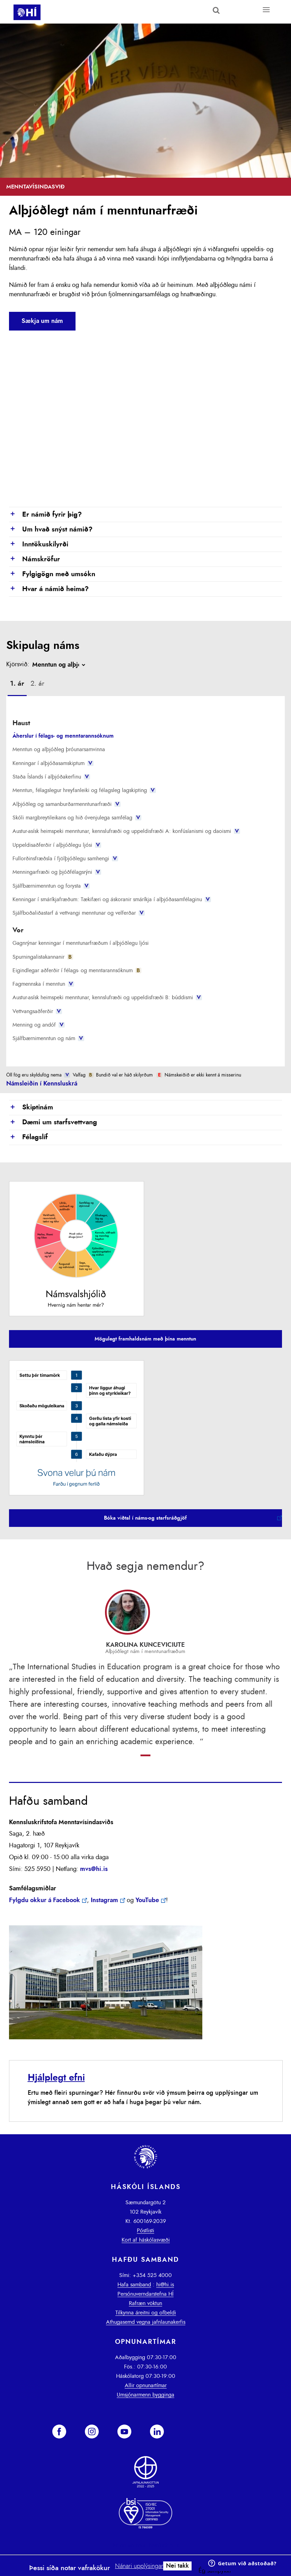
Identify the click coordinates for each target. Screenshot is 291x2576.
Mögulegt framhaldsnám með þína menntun (145, 1339)
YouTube (147, 1900)
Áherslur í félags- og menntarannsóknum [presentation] (63, 736)
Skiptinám (31, 1107)
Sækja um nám (42, 321)
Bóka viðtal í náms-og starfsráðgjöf (145, 1518)
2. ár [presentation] (37, 683)
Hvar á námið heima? (49, 589)
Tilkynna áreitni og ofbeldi (145, 2312)
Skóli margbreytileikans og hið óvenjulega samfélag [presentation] (76, 817)
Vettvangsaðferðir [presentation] (37, 1011)
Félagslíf (28, 1137)
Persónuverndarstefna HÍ (145, 2294)
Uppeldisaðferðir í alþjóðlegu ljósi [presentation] (56, 845)
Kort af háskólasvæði (146, 2240)
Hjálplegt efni (56, 2077)
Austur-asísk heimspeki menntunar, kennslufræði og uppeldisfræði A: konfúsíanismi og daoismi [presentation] (126, 831)
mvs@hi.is (94, 1869)
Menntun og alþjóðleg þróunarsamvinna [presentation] (58, 749)
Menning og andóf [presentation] (38, 1025)
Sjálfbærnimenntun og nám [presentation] (48, 1038)
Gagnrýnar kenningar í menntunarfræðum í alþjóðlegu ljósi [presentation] (80, 943)
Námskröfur (34, 559)
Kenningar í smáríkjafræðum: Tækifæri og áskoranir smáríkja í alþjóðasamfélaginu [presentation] (111, 899)
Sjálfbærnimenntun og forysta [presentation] (50, 886)
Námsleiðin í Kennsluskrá (41, 1084)
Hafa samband (134, 2284)
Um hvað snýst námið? (50, 530)
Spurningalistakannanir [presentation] (42, 957)
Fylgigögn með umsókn (52, 574)
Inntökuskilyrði (38, 544)
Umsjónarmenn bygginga (145, 2395)
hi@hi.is (165, 2284)
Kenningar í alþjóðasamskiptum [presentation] (52, 763)
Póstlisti (145, 2230)
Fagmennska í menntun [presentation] (43, 984)
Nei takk (177, 2566)
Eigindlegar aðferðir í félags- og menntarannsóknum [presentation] (76, 970)
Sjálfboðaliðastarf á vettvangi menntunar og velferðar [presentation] (78, 913)
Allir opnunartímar (146, 2385)
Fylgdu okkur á (44, 1900)
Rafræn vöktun (145, 2303)
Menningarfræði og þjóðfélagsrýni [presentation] (56, 872)
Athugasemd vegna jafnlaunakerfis (145, 2322)
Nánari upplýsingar (139, 2566)
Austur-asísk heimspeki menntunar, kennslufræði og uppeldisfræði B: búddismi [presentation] (107, 997)
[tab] (17, 684)
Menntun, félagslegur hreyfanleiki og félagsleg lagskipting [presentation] (84, 790)
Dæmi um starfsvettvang (53, 1122)
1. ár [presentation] (17, 683)
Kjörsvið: (17, 664)
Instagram (104, 1900)
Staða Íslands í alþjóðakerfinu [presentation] (51, 777)
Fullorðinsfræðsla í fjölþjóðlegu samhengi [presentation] (65, 858)
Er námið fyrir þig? (45, 515)
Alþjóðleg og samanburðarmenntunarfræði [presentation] (66, 804)
